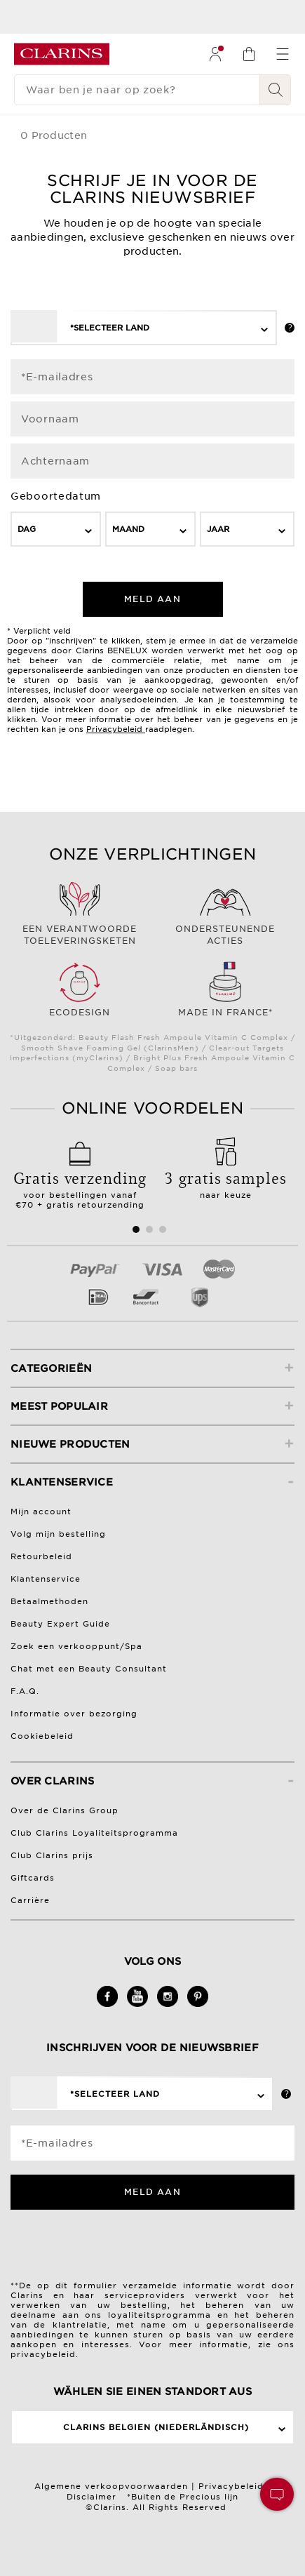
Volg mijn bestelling (58, 1534)
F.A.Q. (25, 1691)
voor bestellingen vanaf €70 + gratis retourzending (80, 1184)
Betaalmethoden (49, 1601)
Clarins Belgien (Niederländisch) (156, 2427)
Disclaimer (91, 2497)
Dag (27, 529)
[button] (277, 2494)
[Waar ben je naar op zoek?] (137, 89)
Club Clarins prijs (52, 1855)
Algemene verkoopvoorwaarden (111, 2486)
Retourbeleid (41, 1556)
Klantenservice (46, 1579)
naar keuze (225, 1179)
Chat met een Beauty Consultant (89, 1669)
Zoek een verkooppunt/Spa (76, 1646)
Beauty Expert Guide (60, 1624)
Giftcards (33, 1878)
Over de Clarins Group (64, 1810)
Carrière (30, 1900)
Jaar (218, 529)
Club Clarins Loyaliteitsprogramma (94, 1833)
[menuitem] (215, 54)
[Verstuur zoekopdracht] (275, 89)
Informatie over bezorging (74, 1714)
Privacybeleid (114, 729)
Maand (128, 529)
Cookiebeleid (42, 1736)
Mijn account (41, 1511)
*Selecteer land (109, 328)
